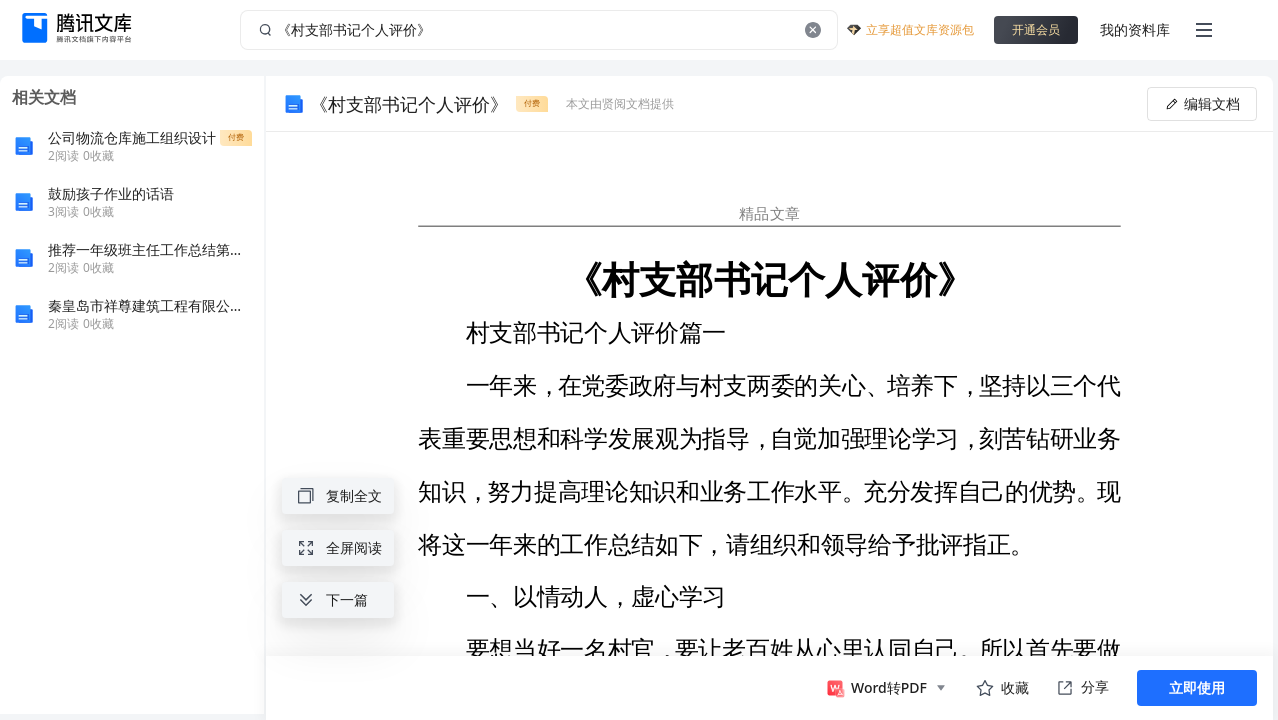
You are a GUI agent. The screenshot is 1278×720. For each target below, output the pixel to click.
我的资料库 (1135, 29)
